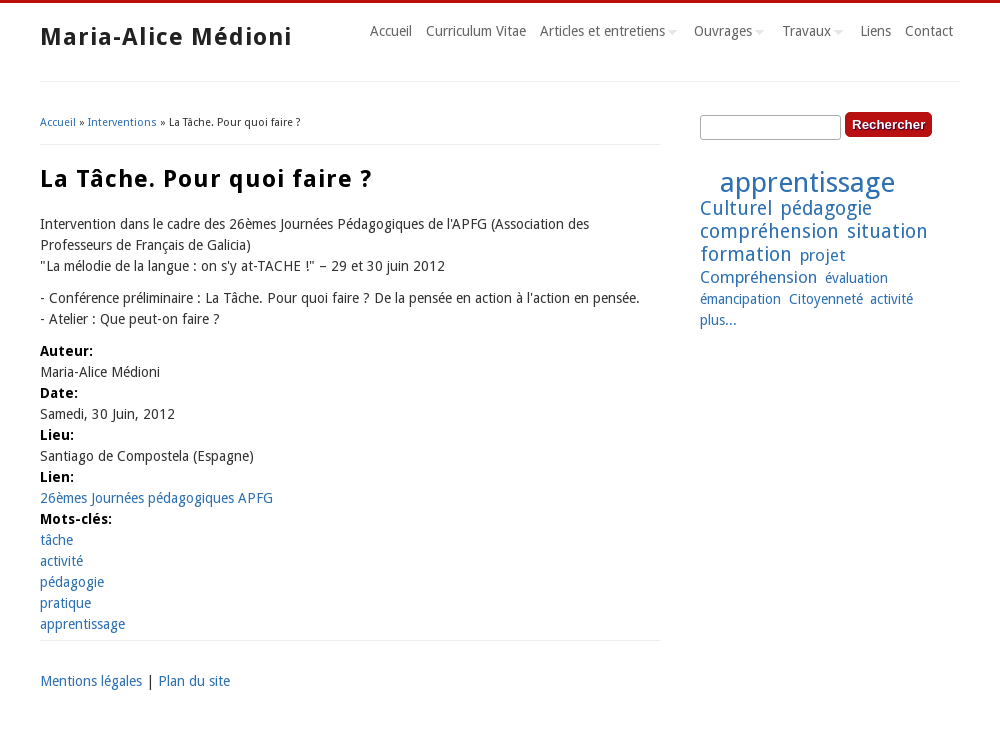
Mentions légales (91, 681)
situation (887, 231)
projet (823, 255)
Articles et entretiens (605, 34)
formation (746, 254)
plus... (718, 320)
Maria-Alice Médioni (166, 37)
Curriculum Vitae (476, 31)
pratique (65, 603)
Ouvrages (725, 34)
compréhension (769, 231)
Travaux (809, 34)
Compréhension (758, 277)
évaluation (856, 278)
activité (61, 561)
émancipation (740, 299)
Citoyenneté (826, 299)
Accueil (391, 31)
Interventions (122, 122)
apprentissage (82, 624)
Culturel (736, 208)
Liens (875, 31)
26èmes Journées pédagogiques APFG (156, 498)
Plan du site (194, 681)
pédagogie (72, 582)
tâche (56, 540)
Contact (929, 31)
